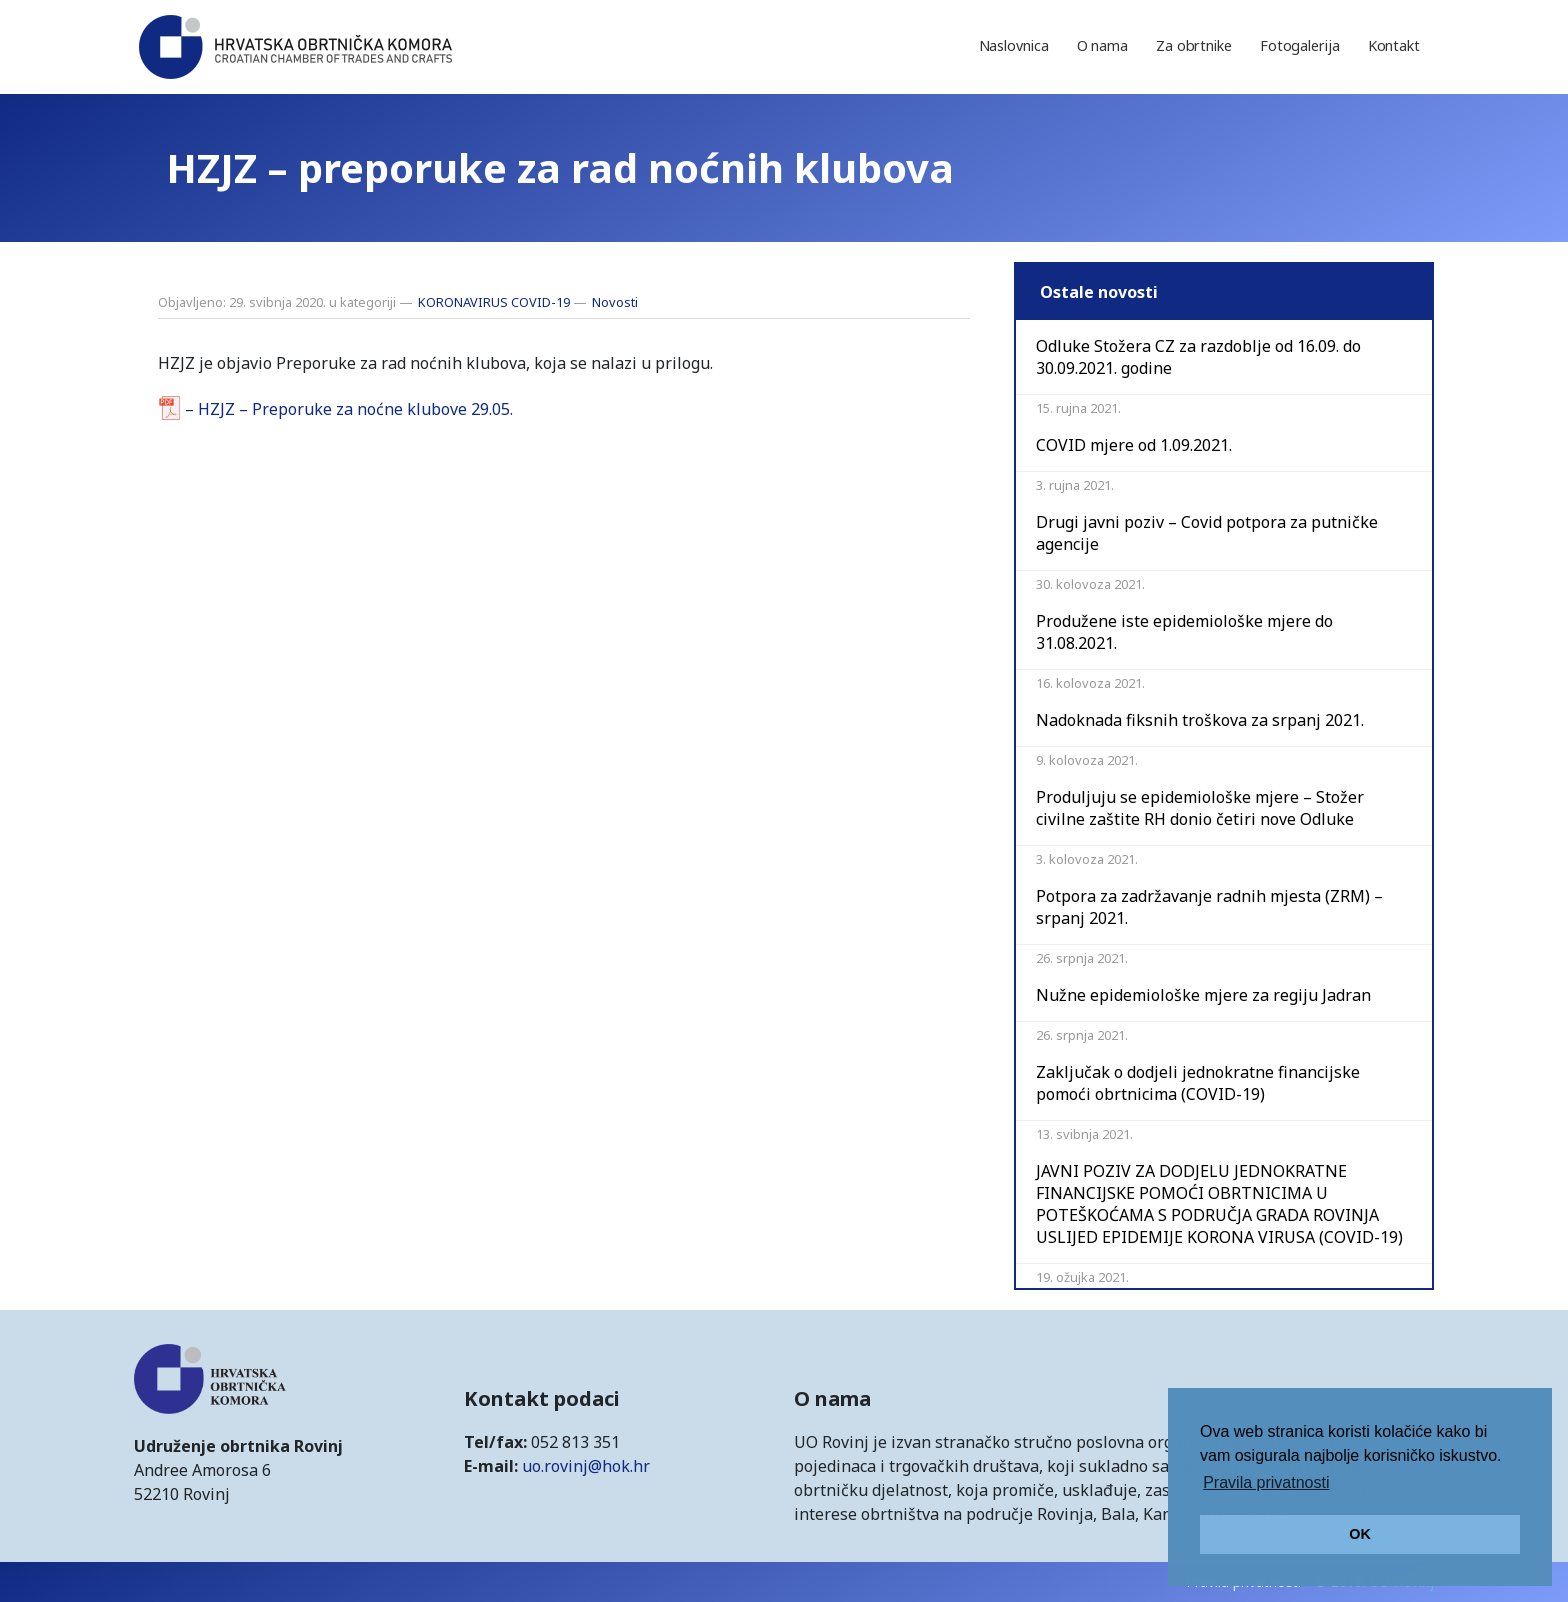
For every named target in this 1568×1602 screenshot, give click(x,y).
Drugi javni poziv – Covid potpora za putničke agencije (1207, 533)
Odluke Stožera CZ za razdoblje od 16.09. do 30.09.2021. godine (1198, 357)
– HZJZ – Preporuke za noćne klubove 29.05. (349, 409)
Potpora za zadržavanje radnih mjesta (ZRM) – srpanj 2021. (1209, 907)
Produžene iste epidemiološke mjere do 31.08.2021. (1184, 632)
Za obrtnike (1194, 45)
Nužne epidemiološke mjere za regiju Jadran (1203, 995)
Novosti (615, 302)
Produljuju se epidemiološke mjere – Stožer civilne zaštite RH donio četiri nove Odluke (1200, 808)
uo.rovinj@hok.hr (586, 1466)
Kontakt (1394, 45)
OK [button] (1360, 1534)
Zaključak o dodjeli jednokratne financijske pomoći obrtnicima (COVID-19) (1198, 1083)
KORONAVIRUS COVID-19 (494, 302)
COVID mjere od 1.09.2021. (1134, 445)
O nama (1102, 45)
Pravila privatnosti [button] (1266, 1482)
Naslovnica (1014, 45)
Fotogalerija (1300, 45)
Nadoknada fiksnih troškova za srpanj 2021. (1200, 720)
